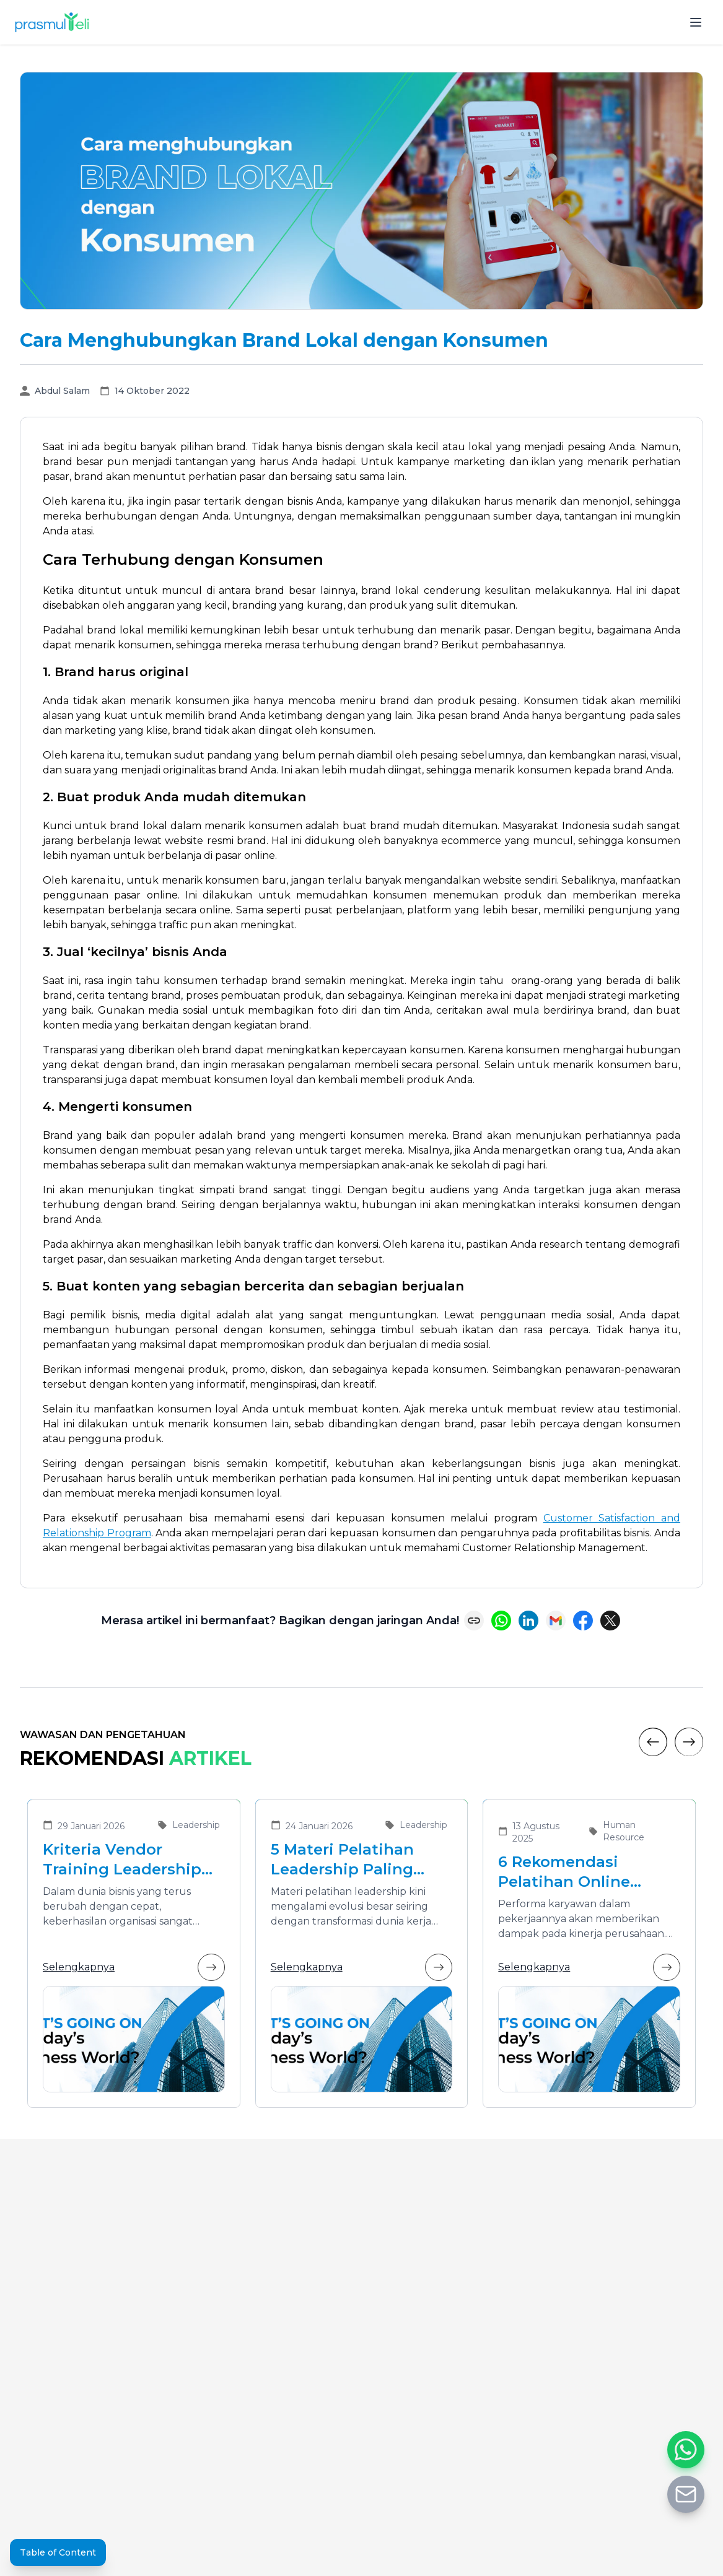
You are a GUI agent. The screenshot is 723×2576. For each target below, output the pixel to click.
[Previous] (653, 1742)
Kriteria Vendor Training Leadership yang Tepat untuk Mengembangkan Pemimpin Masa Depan (122, 1859)
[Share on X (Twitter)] (610, 1620)
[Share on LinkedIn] (528, 1620)
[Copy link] (474, 1620)
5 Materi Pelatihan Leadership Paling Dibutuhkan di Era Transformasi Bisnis (348, 1859)
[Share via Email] (555, 1620)
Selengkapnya (134, 1967)
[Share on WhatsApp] (501, 1620)
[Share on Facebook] (583, 1620)
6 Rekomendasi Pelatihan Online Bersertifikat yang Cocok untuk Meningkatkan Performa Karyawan (575, 1872)
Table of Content (58, 2552)
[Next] (689, 1742)
